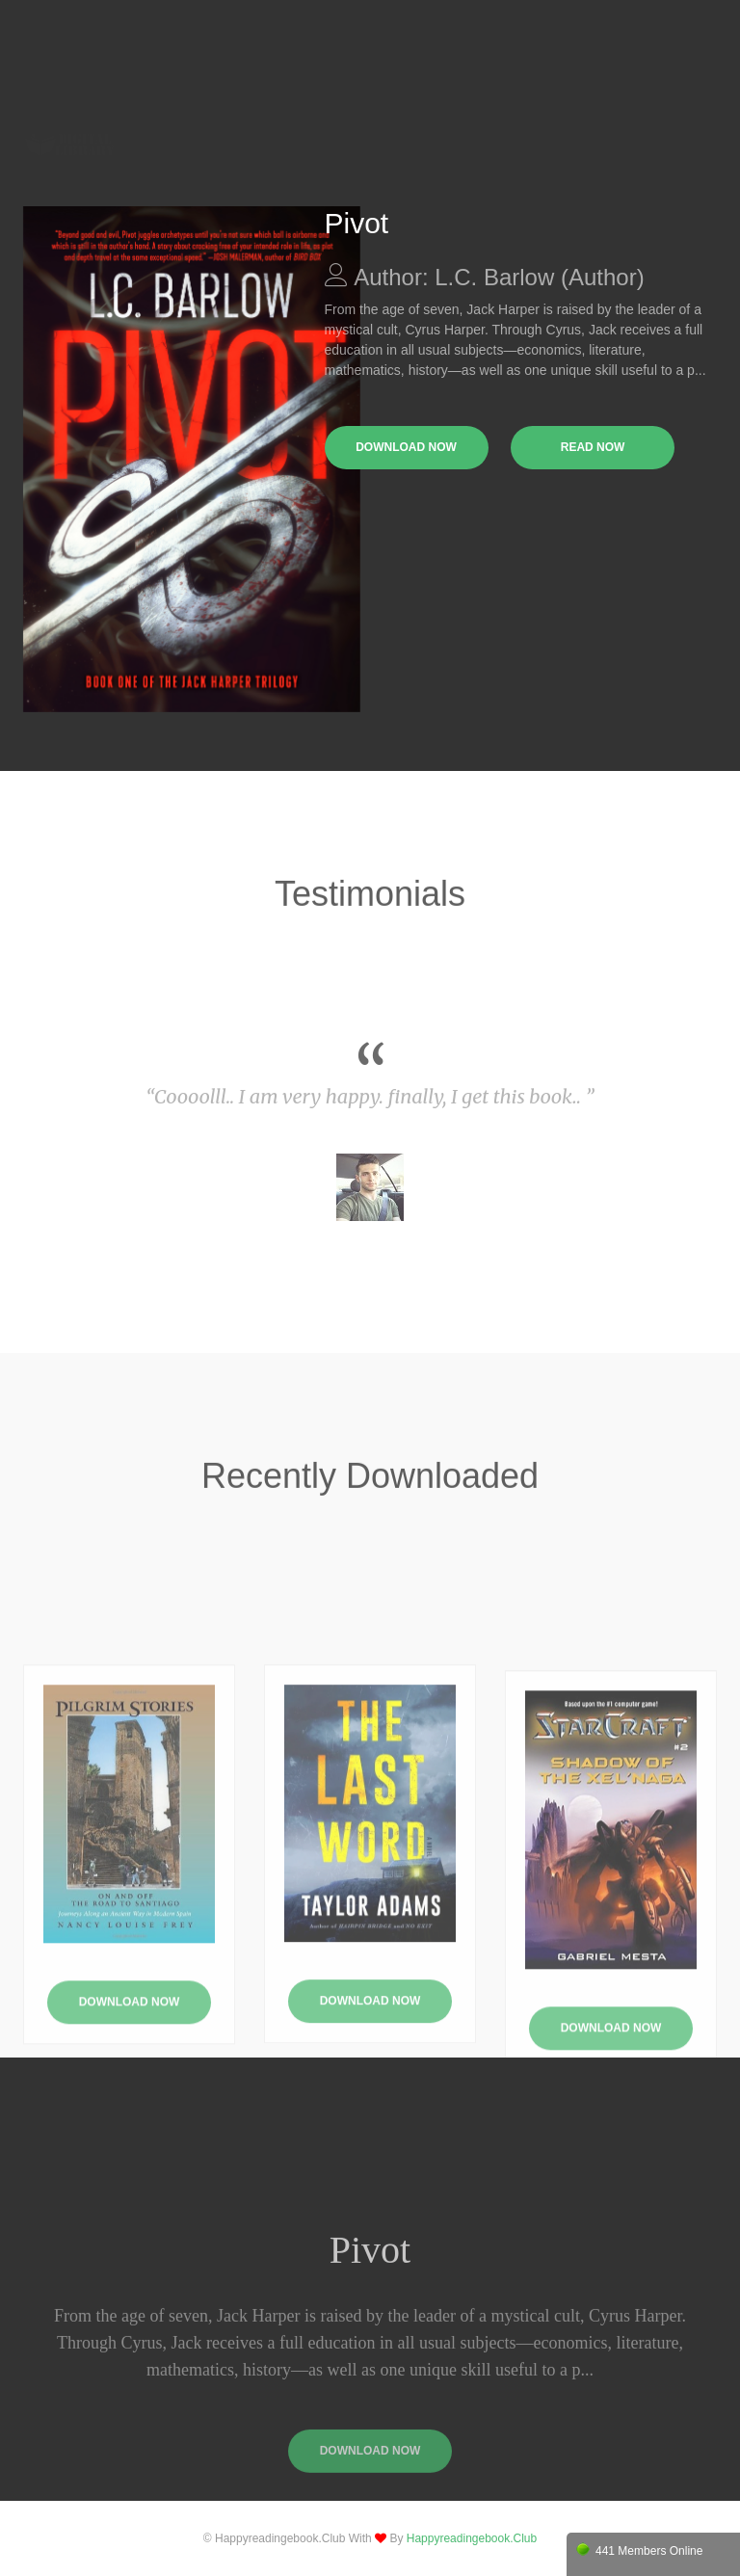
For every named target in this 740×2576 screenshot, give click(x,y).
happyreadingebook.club (472, 2538)
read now (593, 447)
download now (406, 447)
